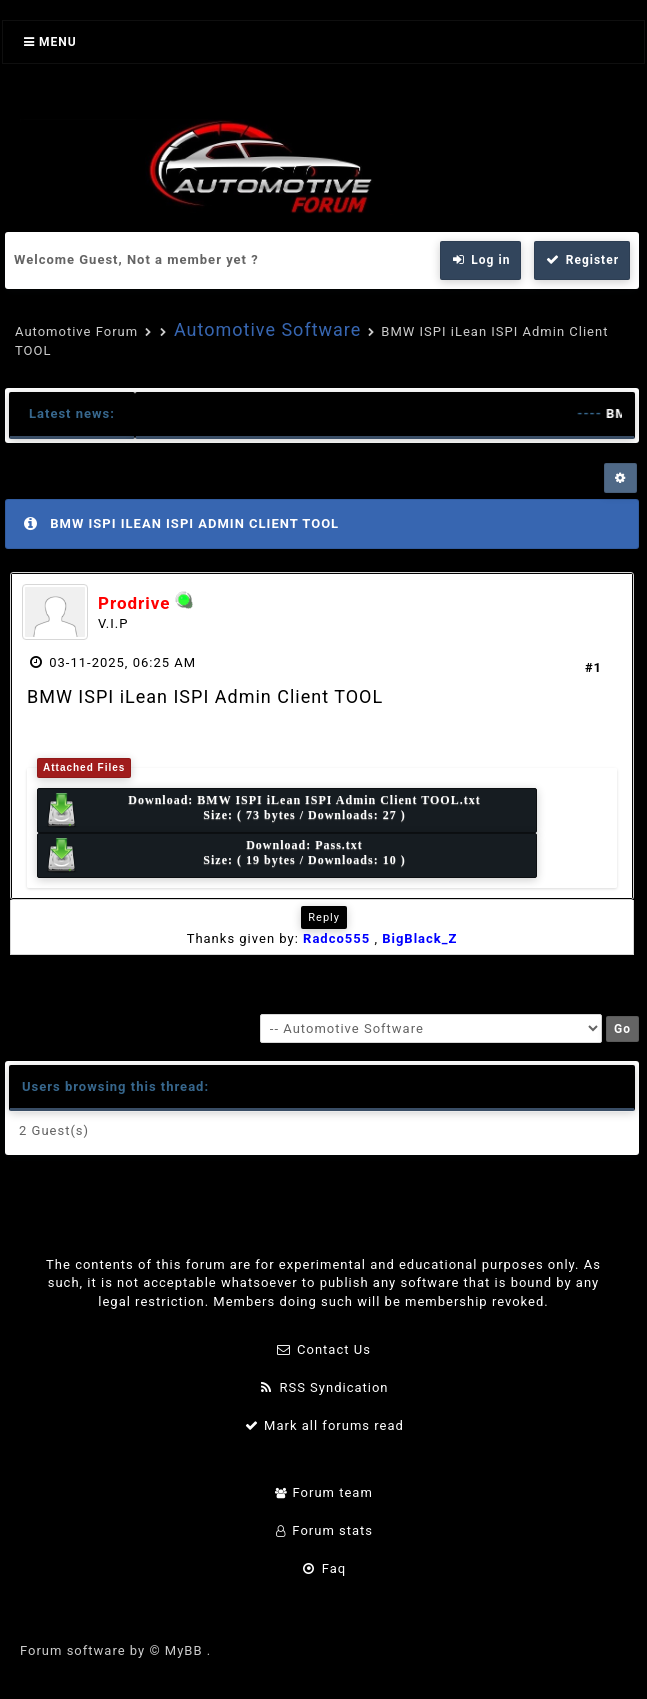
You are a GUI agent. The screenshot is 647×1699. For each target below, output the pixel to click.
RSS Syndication (323, 1387)
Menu (50, 42)
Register (582, 260)
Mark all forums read (323, 1425)
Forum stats (323, 1530)
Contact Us (323, 1349)
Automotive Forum (76, 331)
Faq (323, 1568)
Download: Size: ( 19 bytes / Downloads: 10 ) (225, 855)
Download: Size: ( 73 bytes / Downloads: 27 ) (262, 810)
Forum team (323, 1492)
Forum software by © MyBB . (115, 1650)
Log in (481, 260)
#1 (593, 667)
